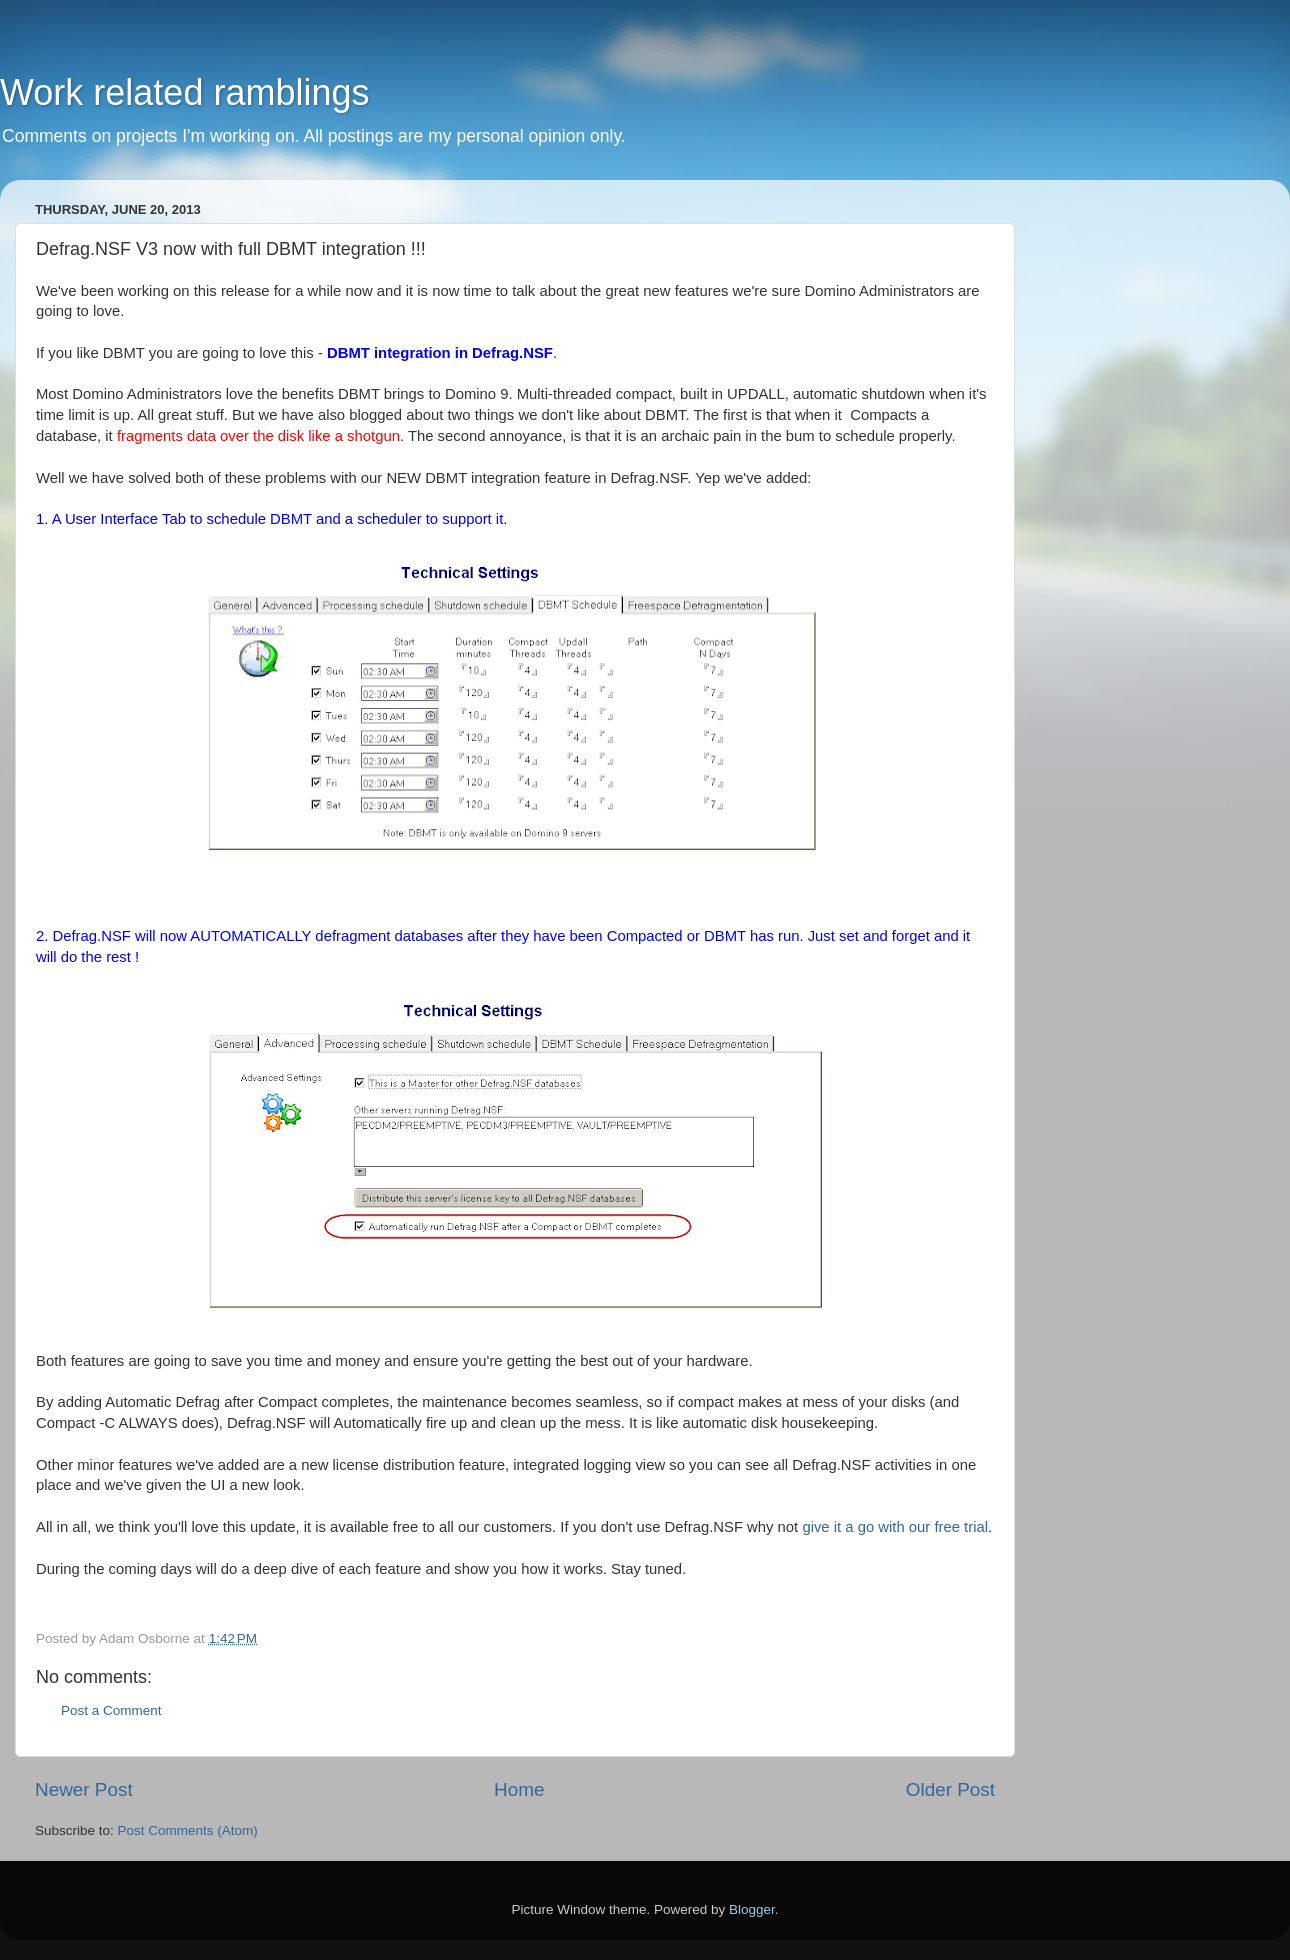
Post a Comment (111, 1710)
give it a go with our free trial (895, 1527)
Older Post (950, 1789)
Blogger (752, 1909)
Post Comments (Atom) (188, 1830)
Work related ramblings (184, 92)
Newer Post (84, 1789)
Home (519, 1789)
